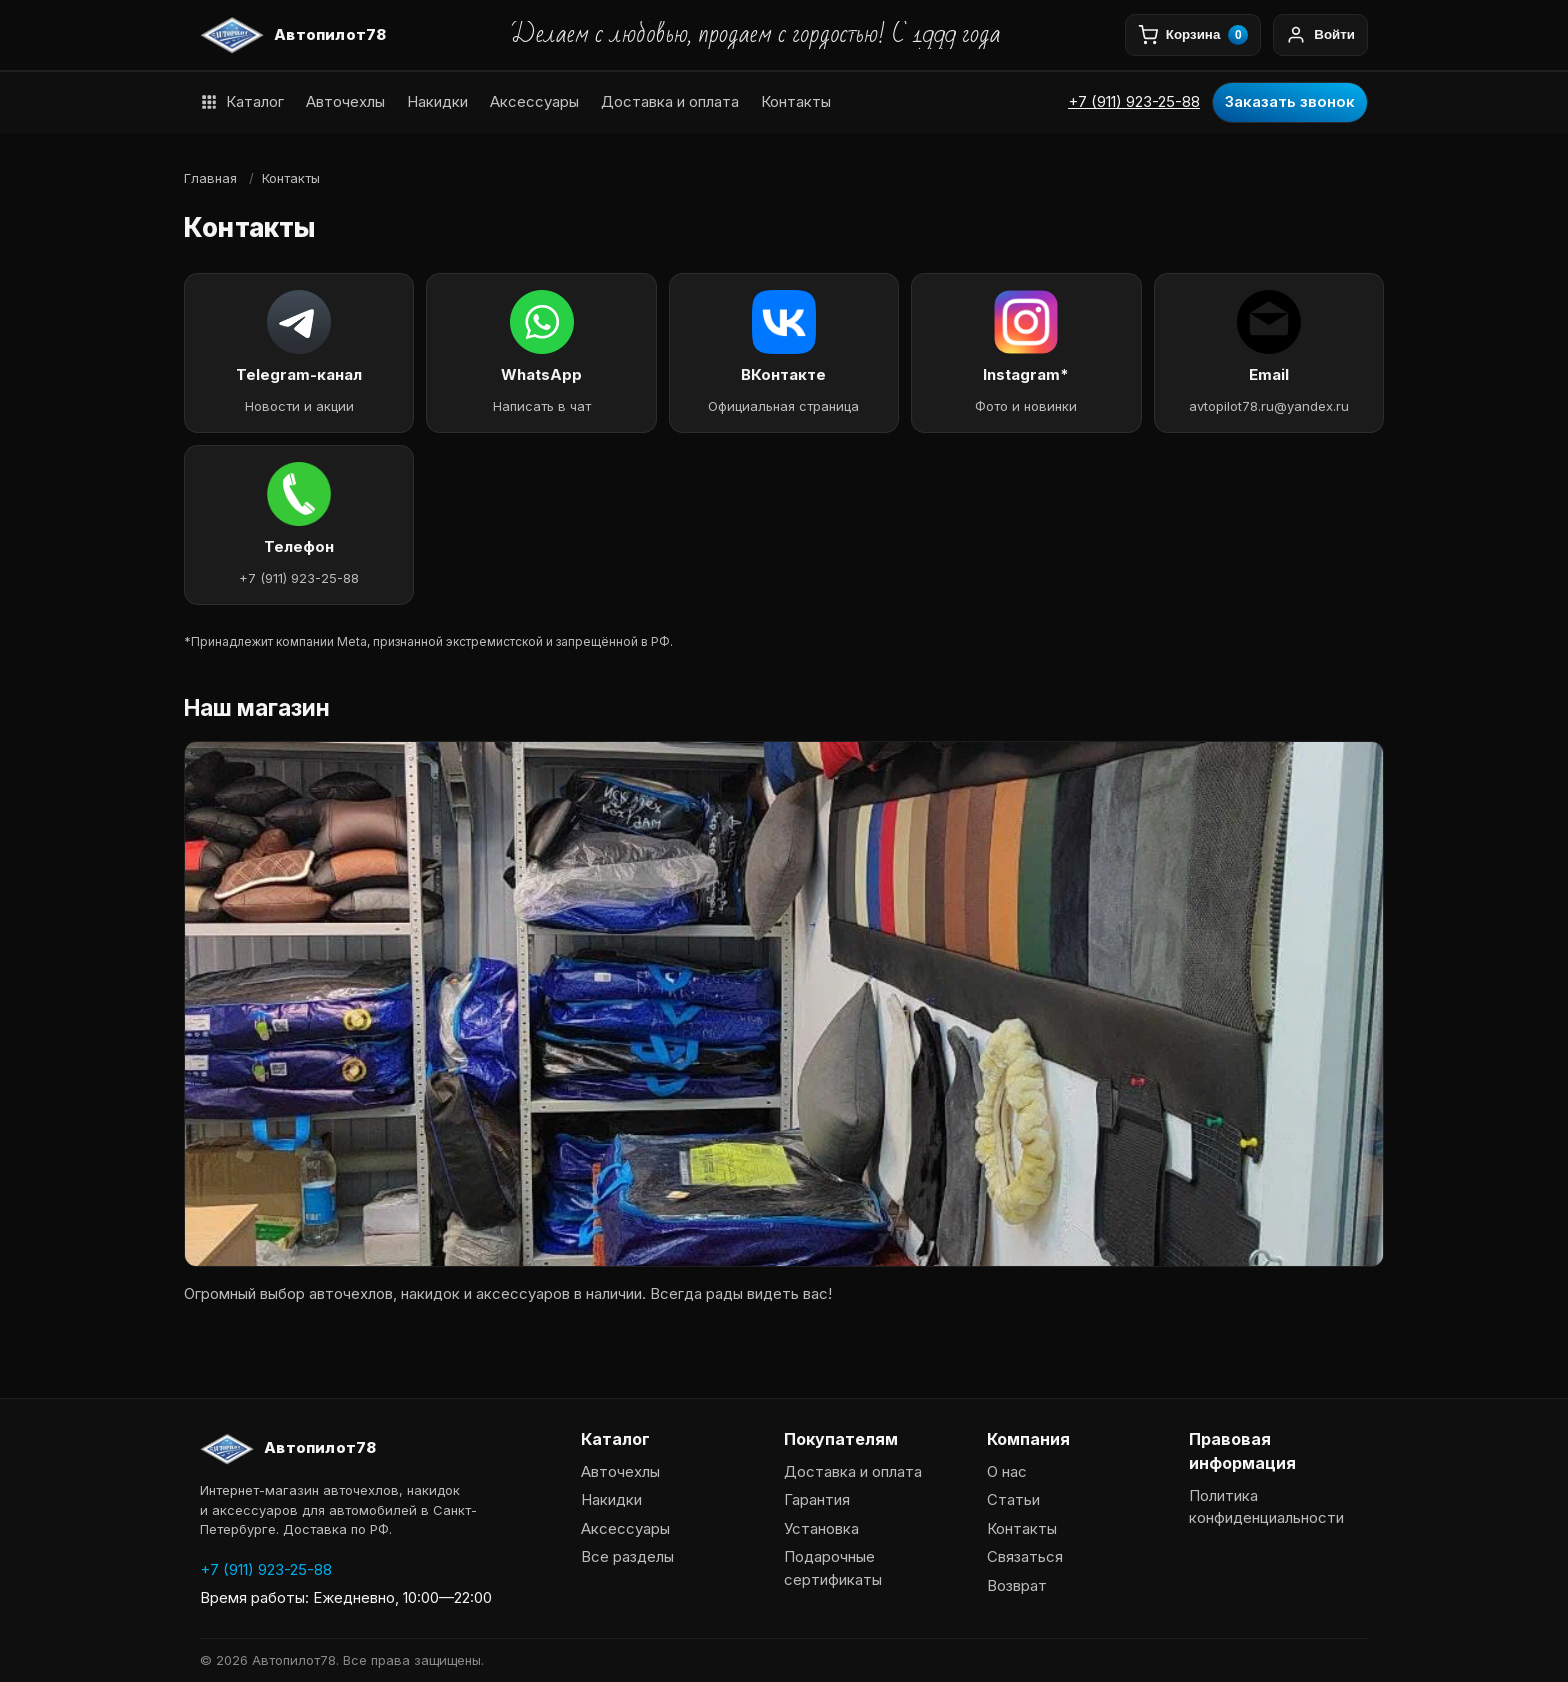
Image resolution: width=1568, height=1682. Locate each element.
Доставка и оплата (670, 101)
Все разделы (627, 1556)
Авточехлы (345, 101)
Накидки (437, 101)
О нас (1007, 1471)
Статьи (1013, 1499)
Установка (821, 1528)
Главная (210, 178)
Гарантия (817, 1499)
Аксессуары (534, 101)
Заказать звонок (1290, 101)
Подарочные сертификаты (833, 1568)
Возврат (1017, 1585)
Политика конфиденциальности (1266, 1507)
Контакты (796, 101)
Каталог (242, 101)
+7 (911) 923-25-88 (1134, 101)
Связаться (1025, 1556)
